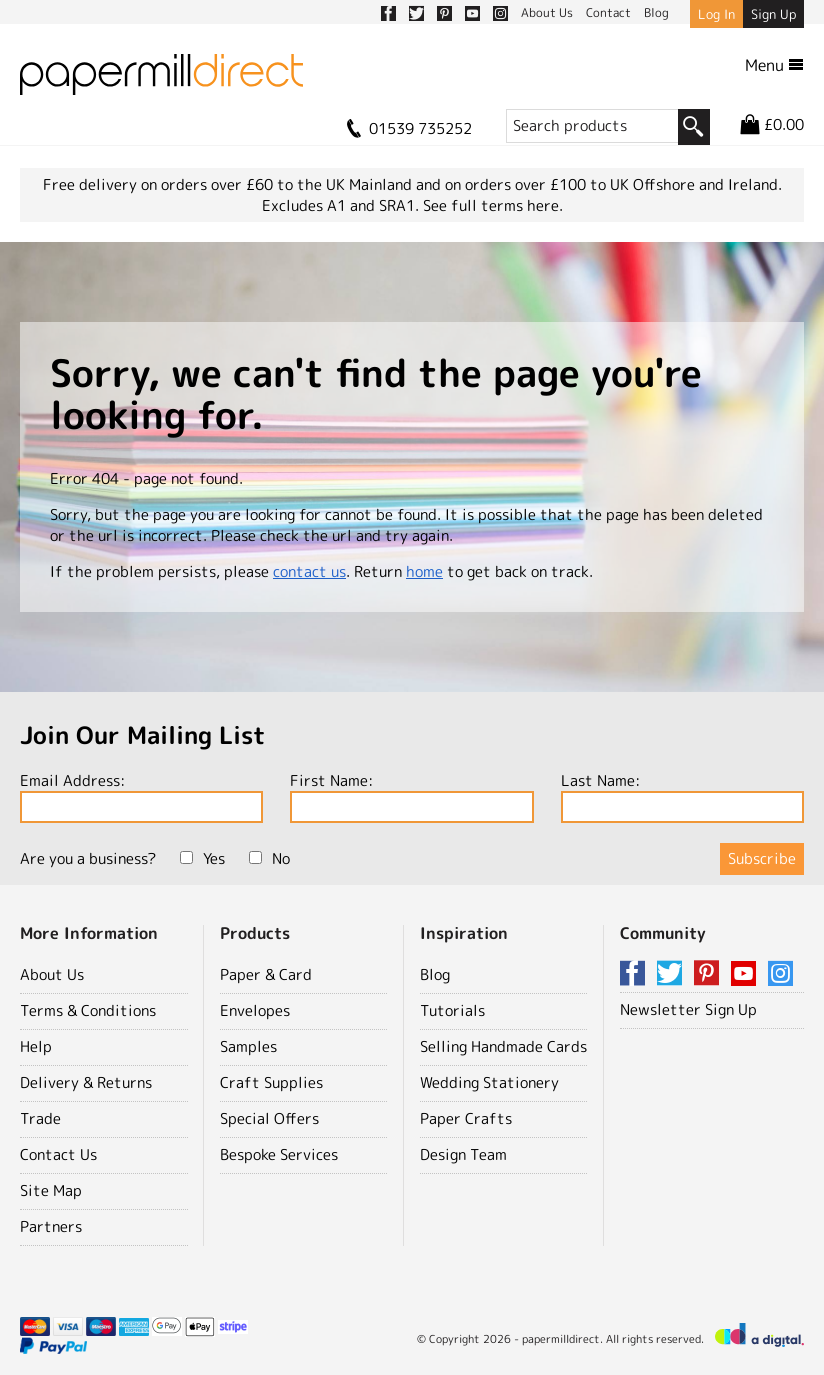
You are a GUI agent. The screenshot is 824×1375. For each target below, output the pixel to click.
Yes (202, 858)
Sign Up (773, 14)
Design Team (463, 1154)
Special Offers (269, 1118)
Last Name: (682, 796)
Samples (248, 1046)
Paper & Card (266, 974)
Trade (40, 1118)
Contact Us (58, 1154)
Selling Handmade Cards (503, 1046)
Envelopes (255, 1010)
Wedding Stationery (489, 1082)
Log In (716, 14)
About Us (52, 974)
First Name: (411, 796)
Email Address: (141, 796)
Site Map (51, 1190)
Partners (51, 1226)
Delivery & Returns (86, 1082)
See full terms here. (493, 205)
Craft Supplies (271, 1082)
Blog (435, 974)
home (424, 571)
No (269, 858)
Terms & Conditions (88, 1010)
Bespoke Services (279, 1154)
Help (36, 1046)
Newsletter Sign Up (688, 1009)
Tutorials (452, 1010)
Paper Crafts (466, 1118)
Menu (774, 65)
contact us (309, 571)
